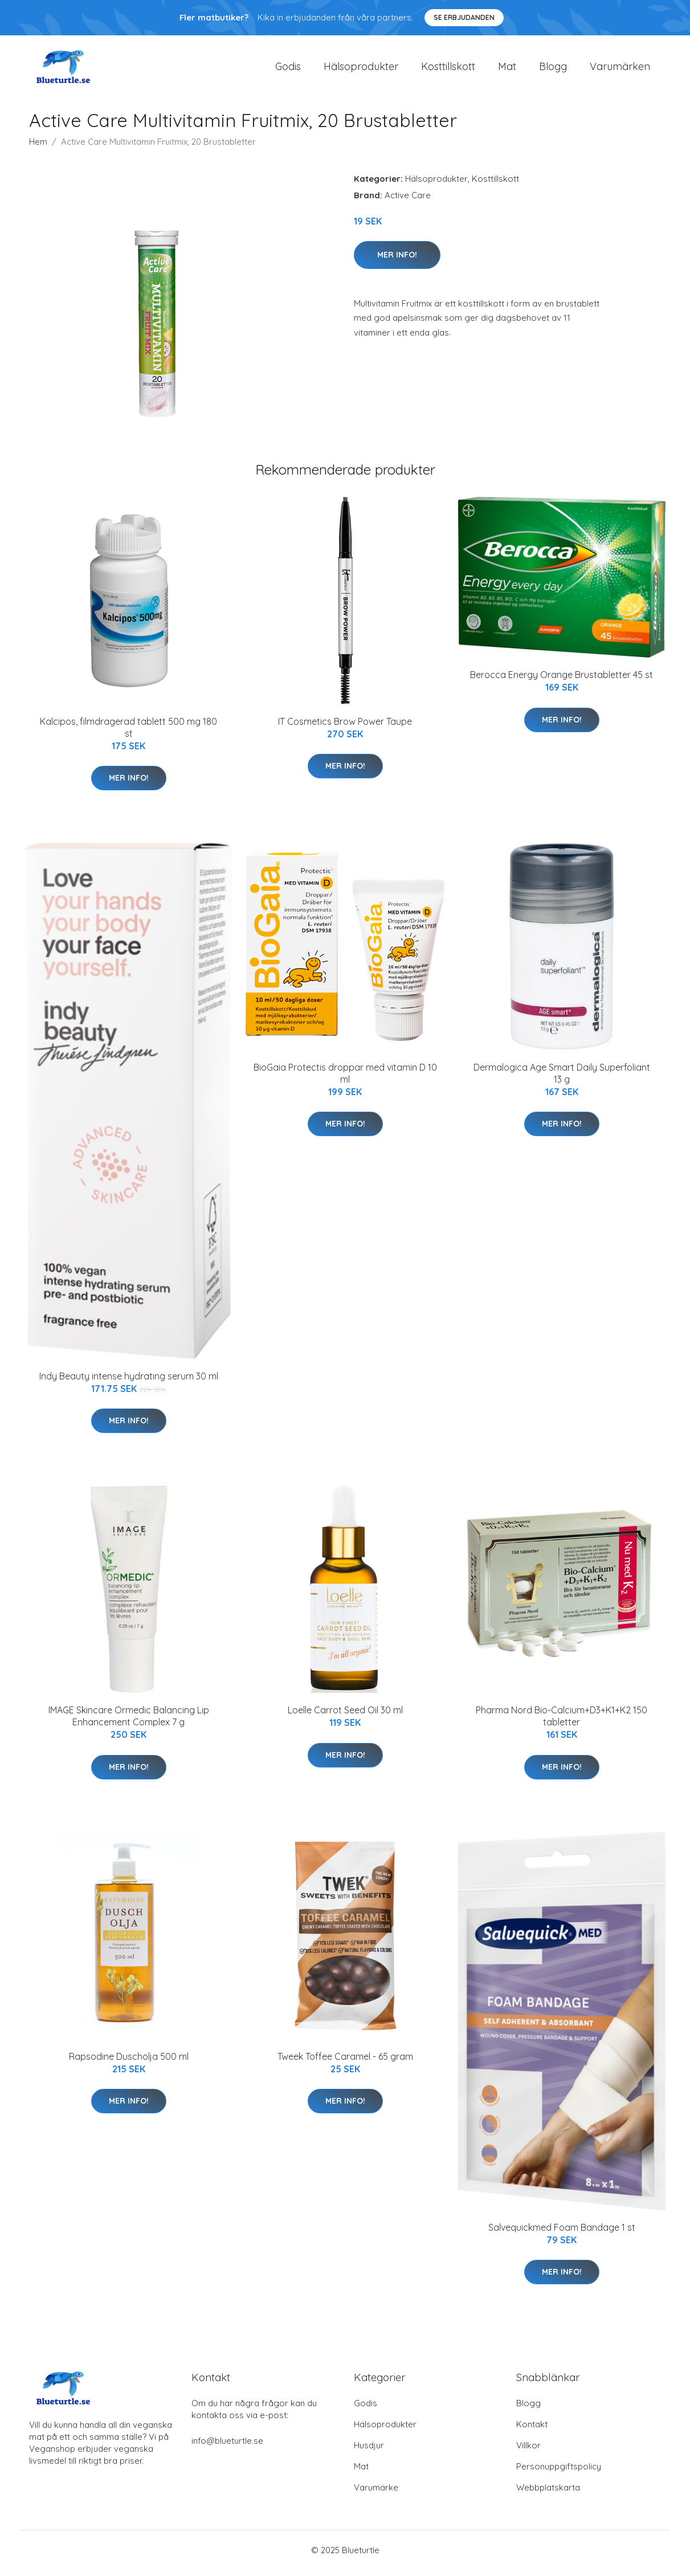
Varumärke (376, 2493)
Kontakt (532, 2430)
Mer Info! (397, 260)
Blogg (553, 69)
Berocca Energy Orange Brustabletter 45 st (561, 681)
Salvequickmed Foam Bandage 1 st (561, 2233)
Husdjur (369, 2451)
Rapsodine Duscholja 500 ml (129, 2062)
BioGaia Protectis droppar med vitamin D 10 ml (345, 1079)
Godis (288, 69)
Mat (507, 69)
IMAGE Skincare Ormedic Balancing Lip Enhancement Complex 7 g (128, 1722)
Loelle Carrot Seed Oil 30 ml (345, 1716)
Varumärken (620, 69)
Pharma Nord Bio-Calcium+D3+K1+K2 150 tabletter (561, 1722)
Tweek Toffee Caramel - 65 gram (345, 2062)
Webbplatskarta (548, 2493)
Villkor (528, 2451)
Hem (38, 147)
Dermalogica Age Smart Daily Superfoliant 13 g (561, 1079)
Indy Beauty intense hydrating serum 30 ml (128, 1381)
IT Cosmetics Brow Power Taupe (345, 727)
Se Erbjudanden (464, 17)
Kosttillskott (448, 69)
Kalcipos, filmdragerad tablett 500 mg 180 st (128, 733)
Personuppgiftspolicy (558, 2472)
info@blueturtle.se (227, 2447)
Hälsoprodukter (361, 69)
